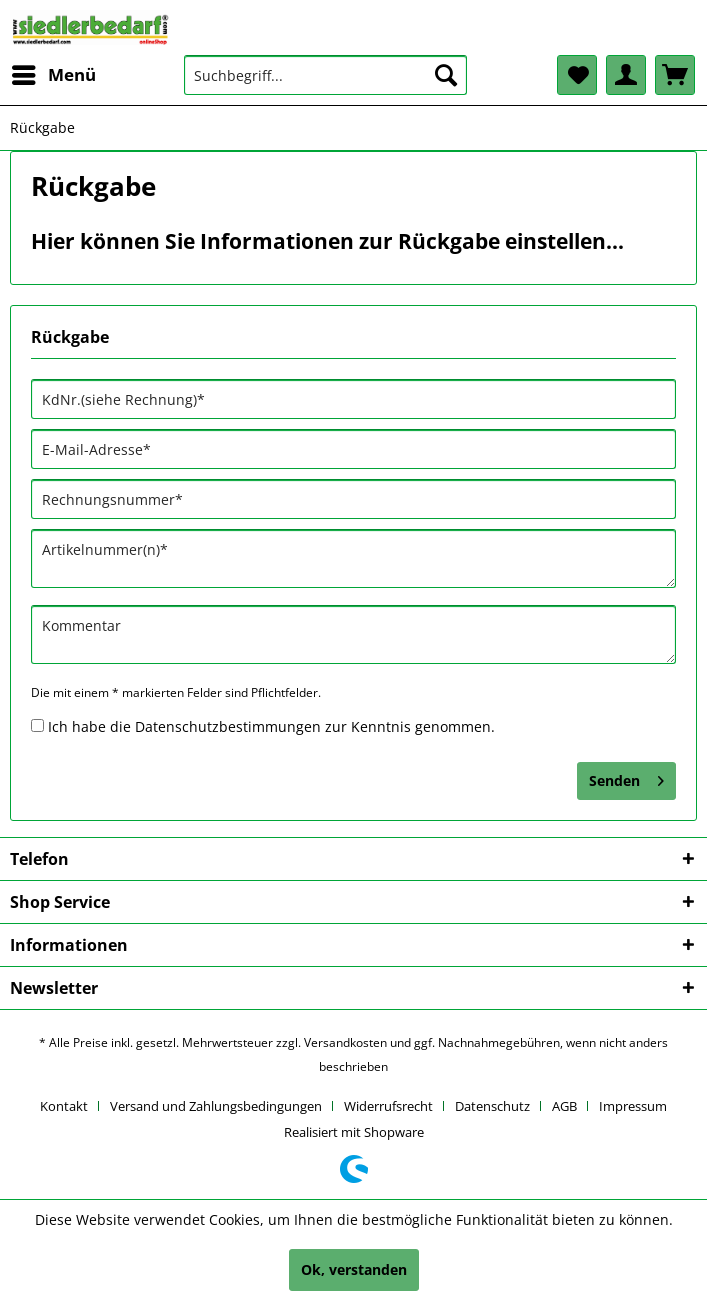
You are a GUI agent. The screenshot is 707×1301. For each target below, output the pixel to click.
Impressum (633, 1106)
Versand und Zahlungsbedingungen (216, 1106)
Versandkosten (345, 1042)
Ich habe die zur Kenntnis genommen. (271, 726)
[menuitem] (53, 75)
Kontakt (64, 1106)
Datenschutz (492, 1106)
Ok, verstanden (354, 1269)
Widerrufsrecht (388, 1106)
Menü (54, 72)
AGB (564, 1106)
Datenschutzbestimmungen (228, 726)
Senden (626, 777)
